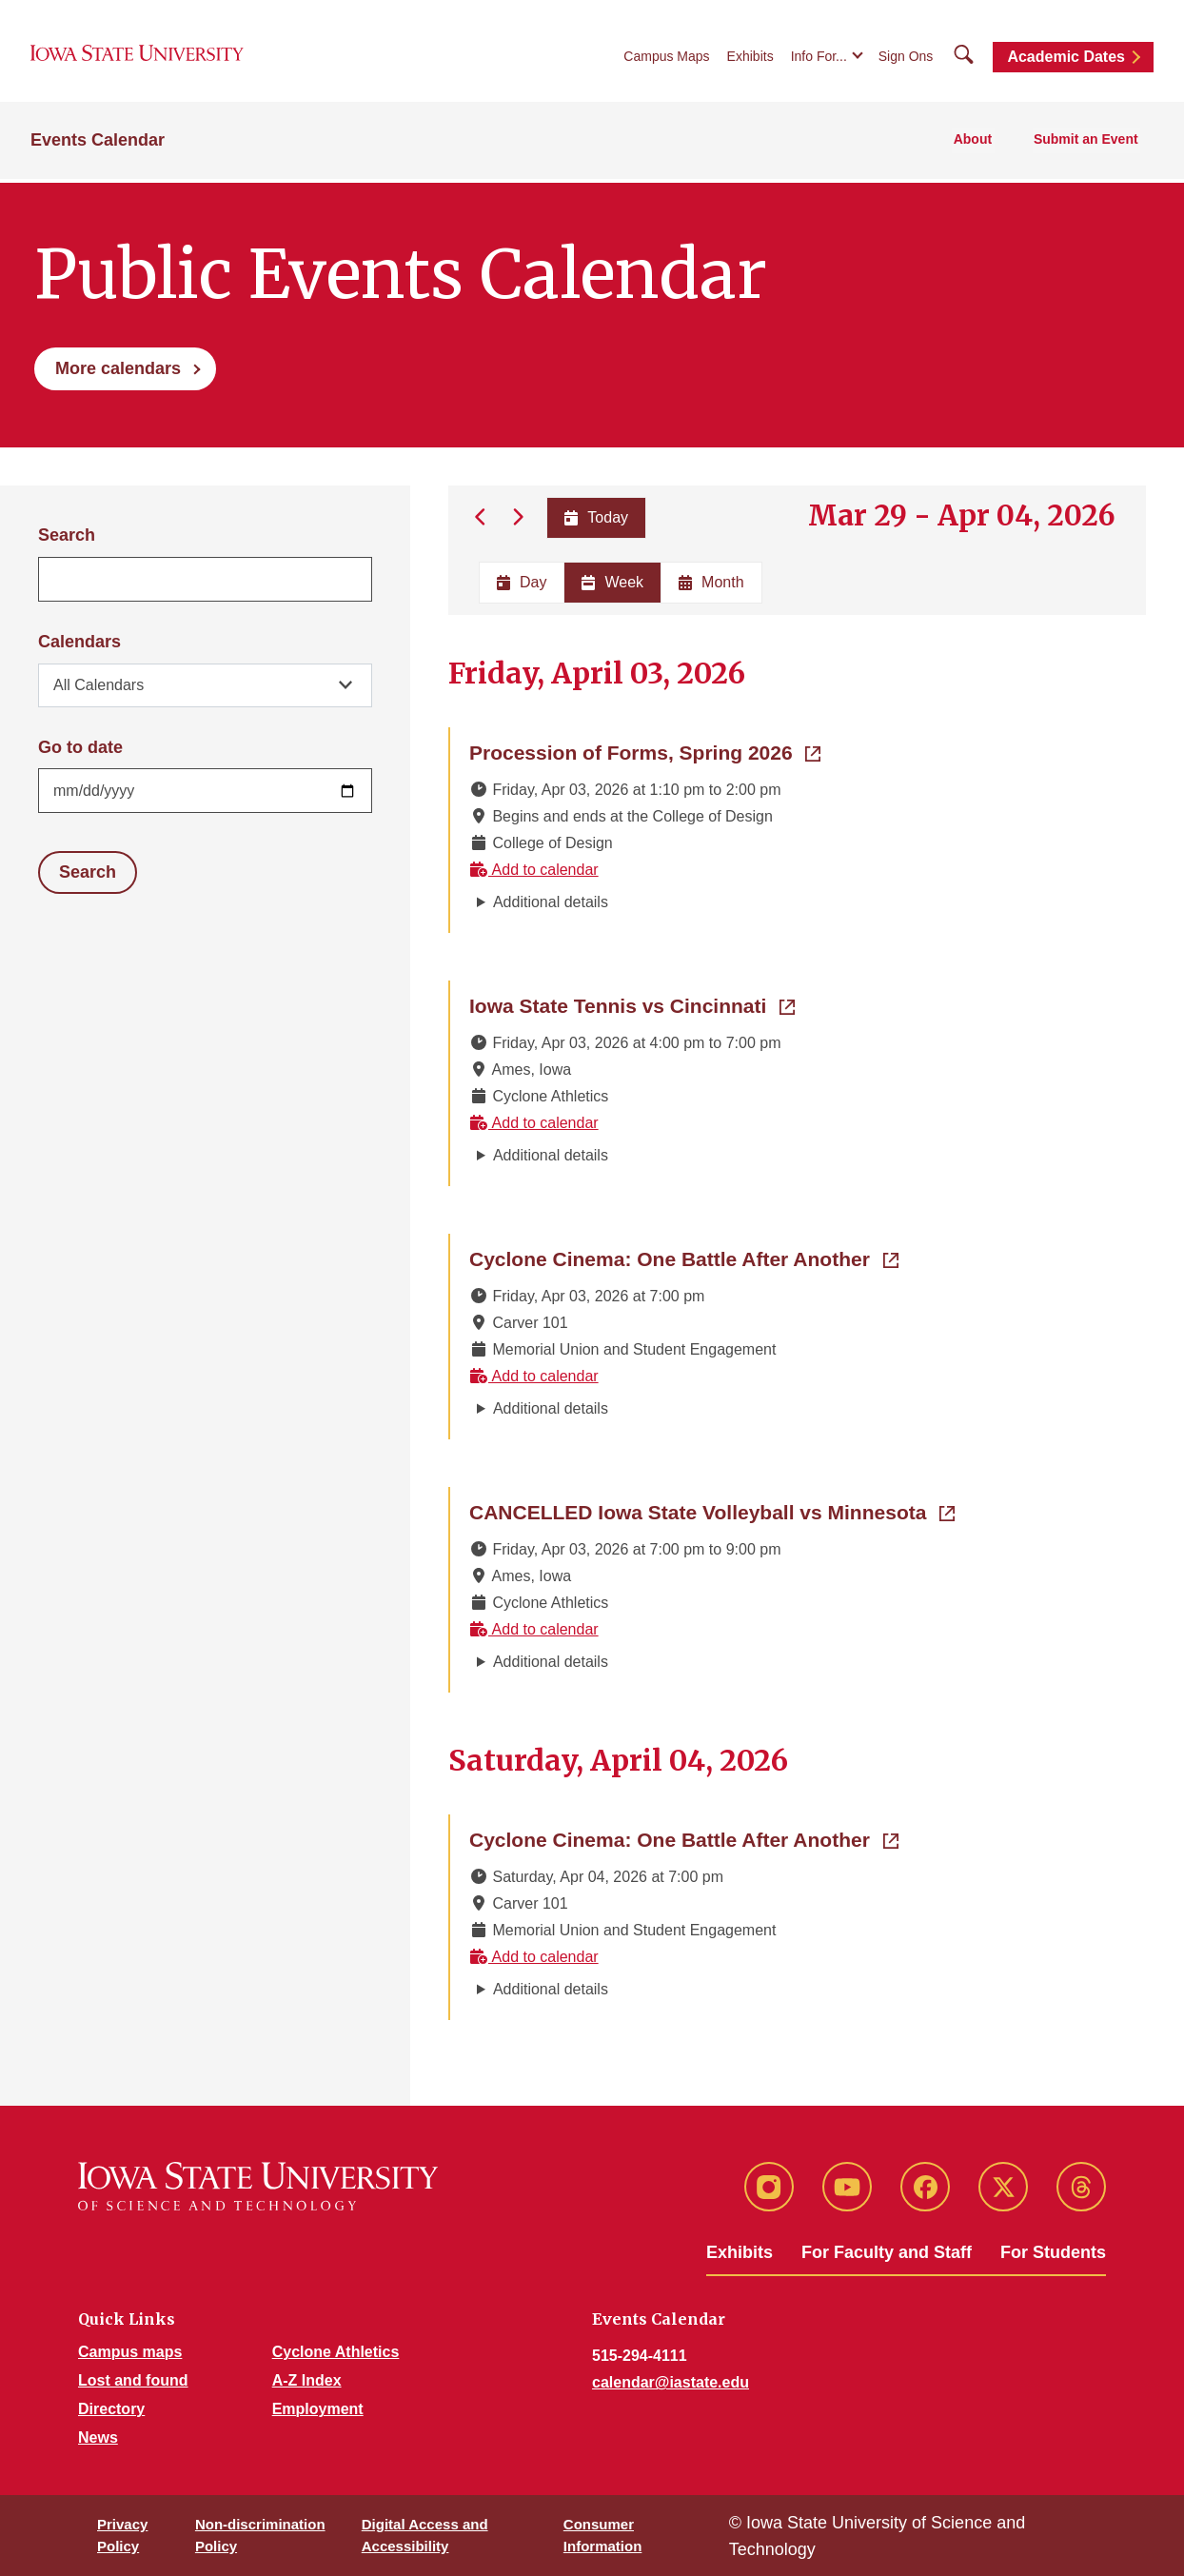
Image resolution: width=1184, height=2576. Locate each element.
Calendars (79, 641)
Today (595, 517)
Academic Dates (1066, 59)
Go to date (80, 747)
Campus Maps (666, 59)
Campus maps (130, 2352)
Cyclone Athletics (336, 2352)
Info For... (819, 59)
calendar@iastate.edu (670, 2382)
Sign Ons (906, 59)
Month (711, 582)
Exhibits (750, 59)
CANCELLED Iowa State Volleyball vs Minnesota (712, 1510)
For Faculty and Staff (886, 2252)
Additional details (550, 902)
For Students (1053, 2252)
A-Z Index (307, 2380)
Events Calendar (97, 143)
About (978, 143)
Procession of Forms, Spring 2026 (644, 751)
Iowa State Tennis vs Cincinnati (632, 1004)
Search (66, 535)
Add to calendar (534, 870)
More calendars (118, 368)
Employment (318, 2409)
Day (521, 582)
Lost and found (133, 2380)
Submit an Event (1088, 143)
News (98, 2437)
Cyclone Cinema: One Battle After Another (683, 1257)
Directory (111, 2409)
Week (612, 582)
